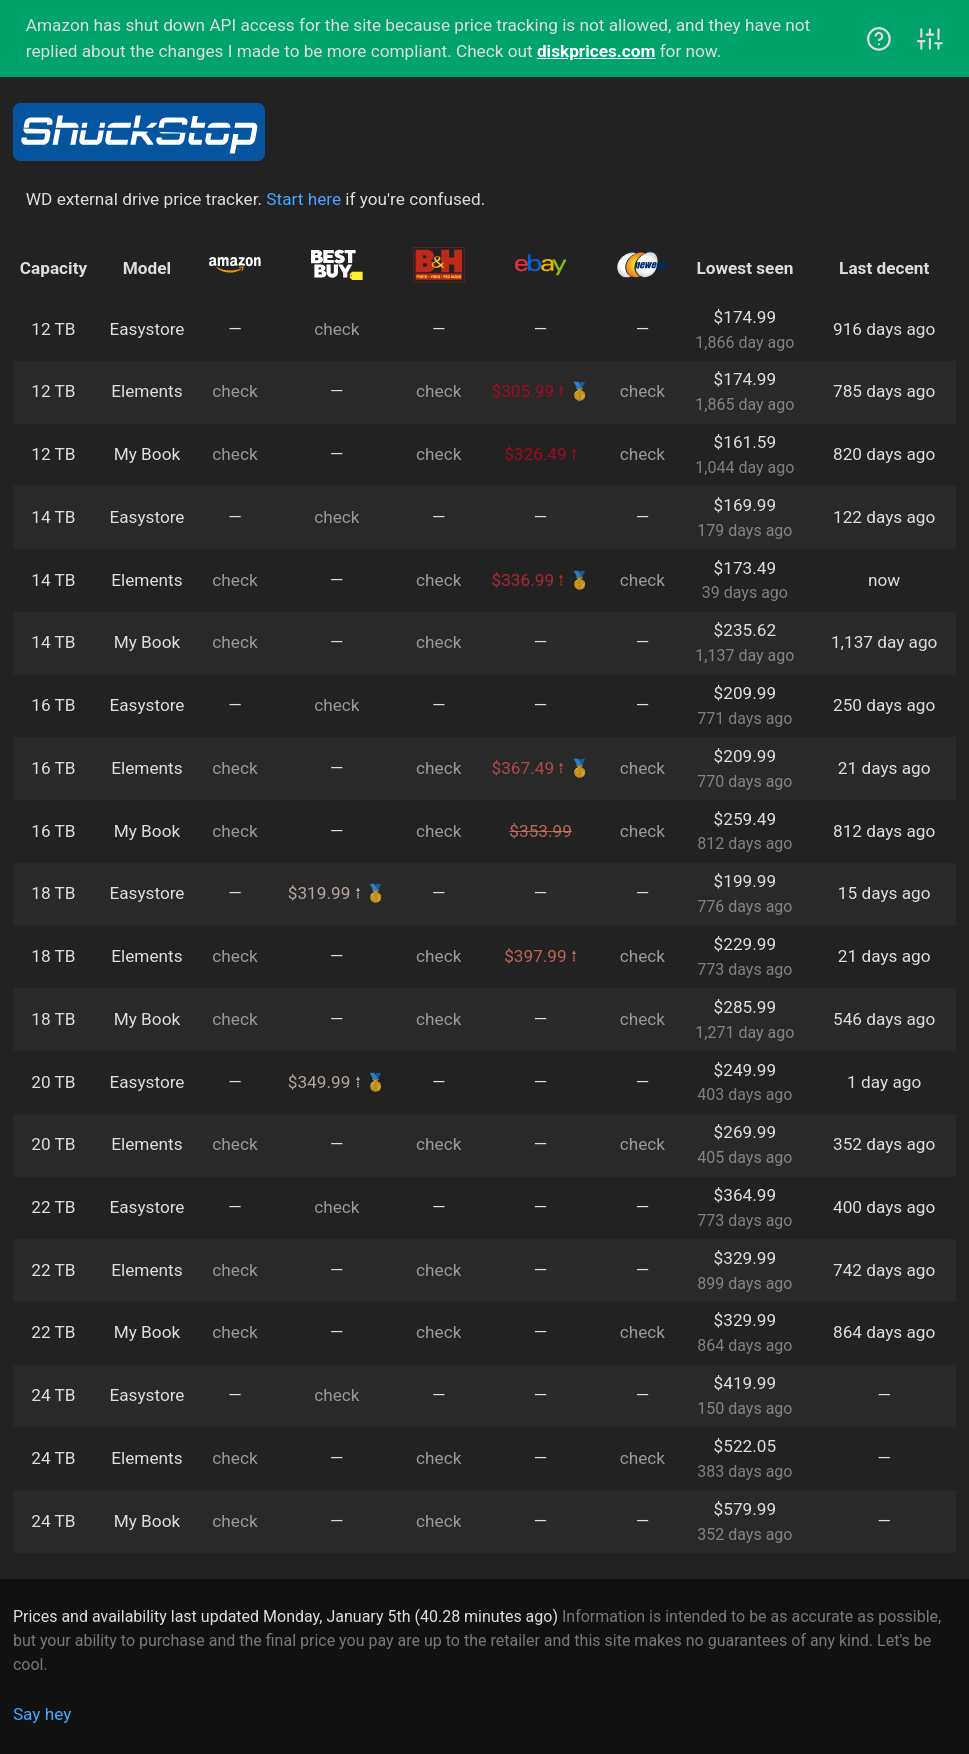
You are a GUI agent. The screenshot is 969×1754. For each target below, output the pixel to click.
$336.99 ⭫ (528, 580)
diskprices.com (596, 51)
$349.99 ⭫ (324, 1082)
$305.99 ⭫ (528, 391)
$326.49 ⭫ (540, 454)
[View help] (879, 43)
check (336, 329)
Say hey (42, 1714)
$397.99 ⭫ (540, 956)
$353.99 (540, 831)
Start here (303, 199)
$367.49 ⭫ (528, 768)
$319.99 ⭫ (324, 893)
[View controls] (930, 43)
